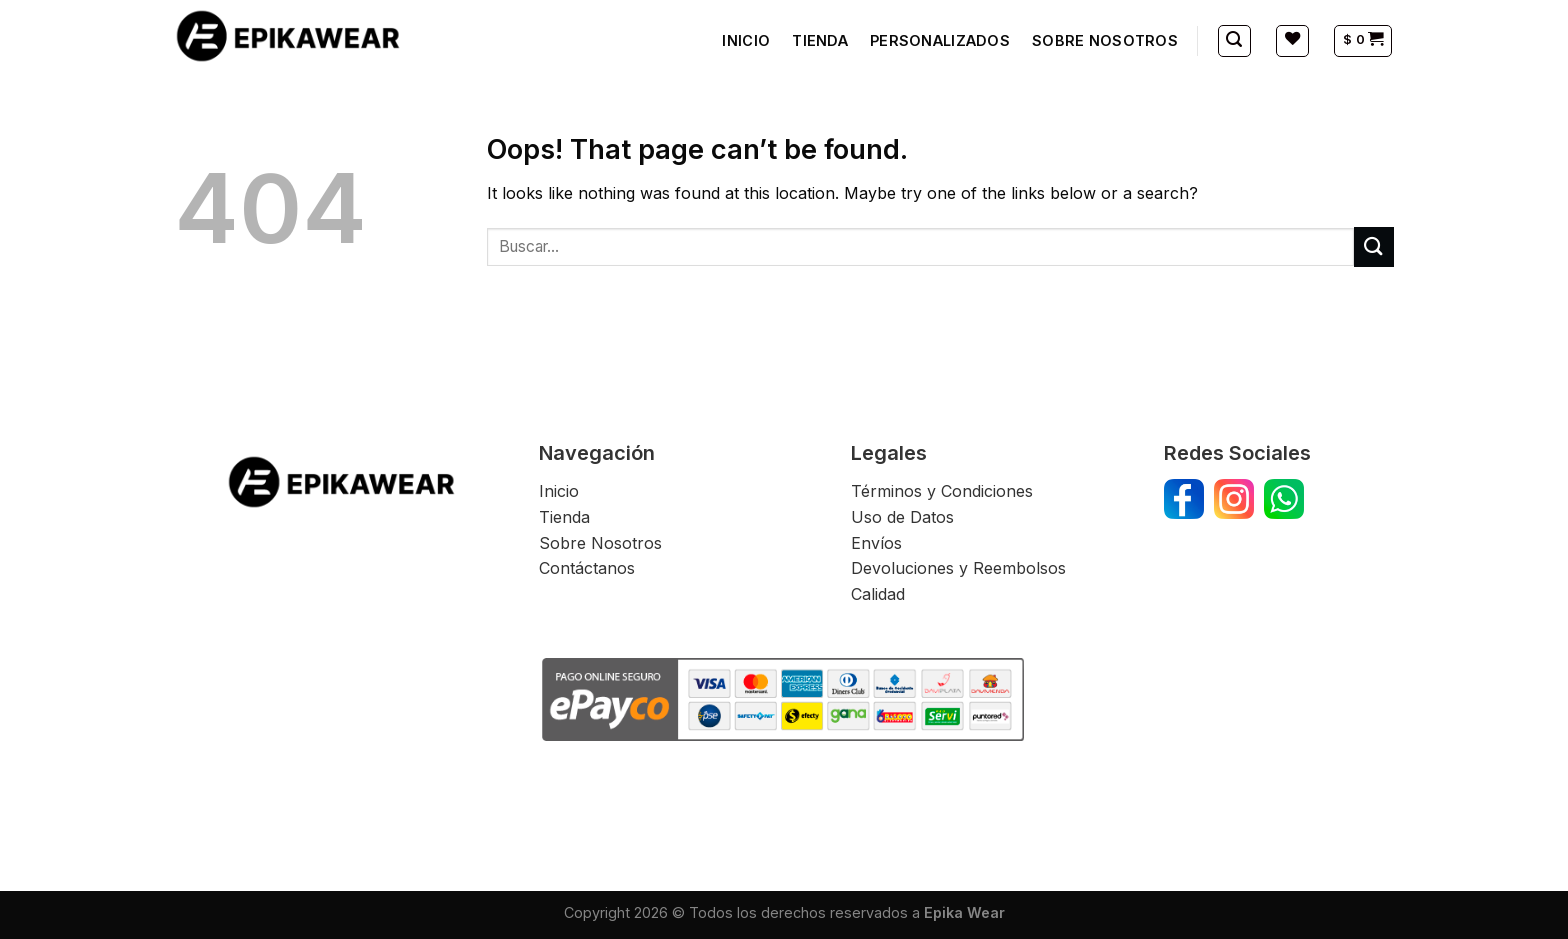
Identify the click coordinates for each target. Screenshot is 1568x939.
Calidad (878, 594)
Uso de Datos (902, 517)
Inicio (559, 491)
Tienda (564, 517)
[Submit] (1374, 246)
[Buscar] (1235, 41)
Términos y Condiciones (942, 491)
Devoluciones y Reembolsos (958, 568)
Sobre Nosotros (600, 543)
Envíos (879, 543)
